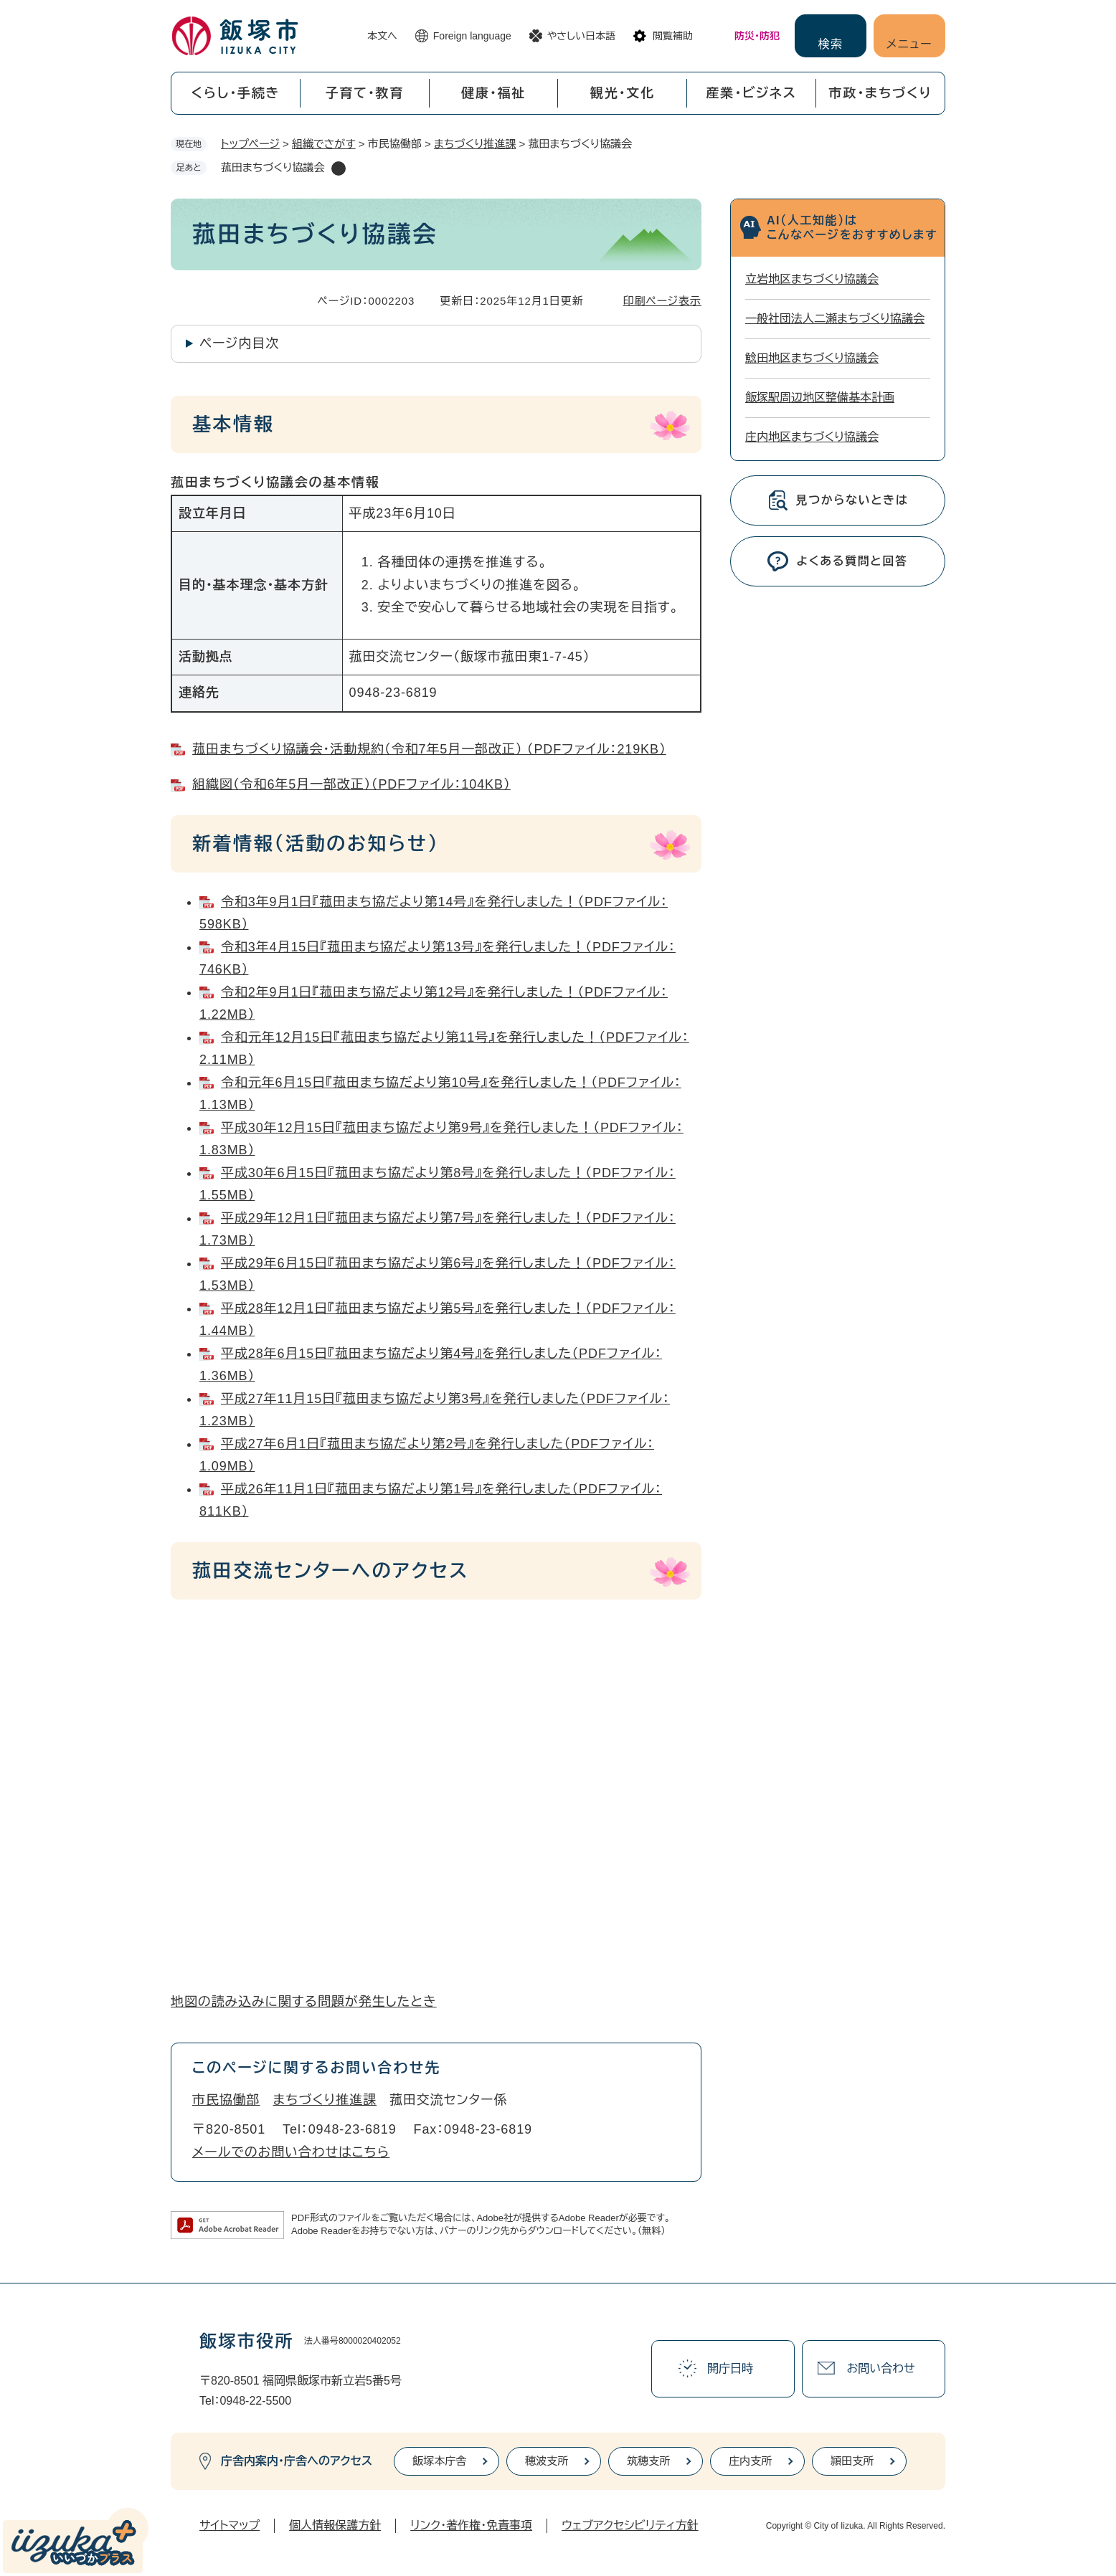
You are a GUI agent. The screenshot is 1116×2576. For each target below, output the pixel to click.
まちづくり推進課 (475, 144)
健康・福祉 (493, 93)
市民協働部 (226, 2100)
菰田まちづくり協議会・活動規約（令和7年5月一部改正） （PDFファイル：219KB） (429, 749)
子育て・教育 (364, 93)
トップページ (250, 144)
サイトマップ (229, 2525)
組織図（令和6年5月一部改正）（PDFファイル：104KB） (351, 784)
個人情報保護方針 (335, 2525)
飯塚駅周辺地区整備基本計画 (819, 397)
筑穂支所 (648, 2461)
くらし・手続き (235, 93)
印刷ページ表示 (662, 301)
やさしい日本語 (581, 36)
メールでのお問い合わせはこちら (290, 2152)
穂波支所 (546, 2461)
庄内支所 (750, 2461)
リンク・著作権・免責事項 (471, 2525)
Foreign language (472, 36)
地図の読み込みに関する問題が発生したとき (304, 2002)
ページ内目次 (239, 343)
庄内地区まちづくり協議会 (812, 437)
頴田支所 (852, 2461)
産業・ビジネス (751, 93)
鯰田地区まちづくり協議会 (812, 358)
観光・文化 (622, 93)
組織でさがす (324, 144)
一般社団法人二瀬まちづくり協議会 (835, 319)
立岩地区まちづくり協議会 (812, 279)
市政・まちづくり (880, 93)
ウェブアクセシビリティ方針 (630, 2525)
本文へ (382, 36)
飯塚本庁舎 (439, 2461)
